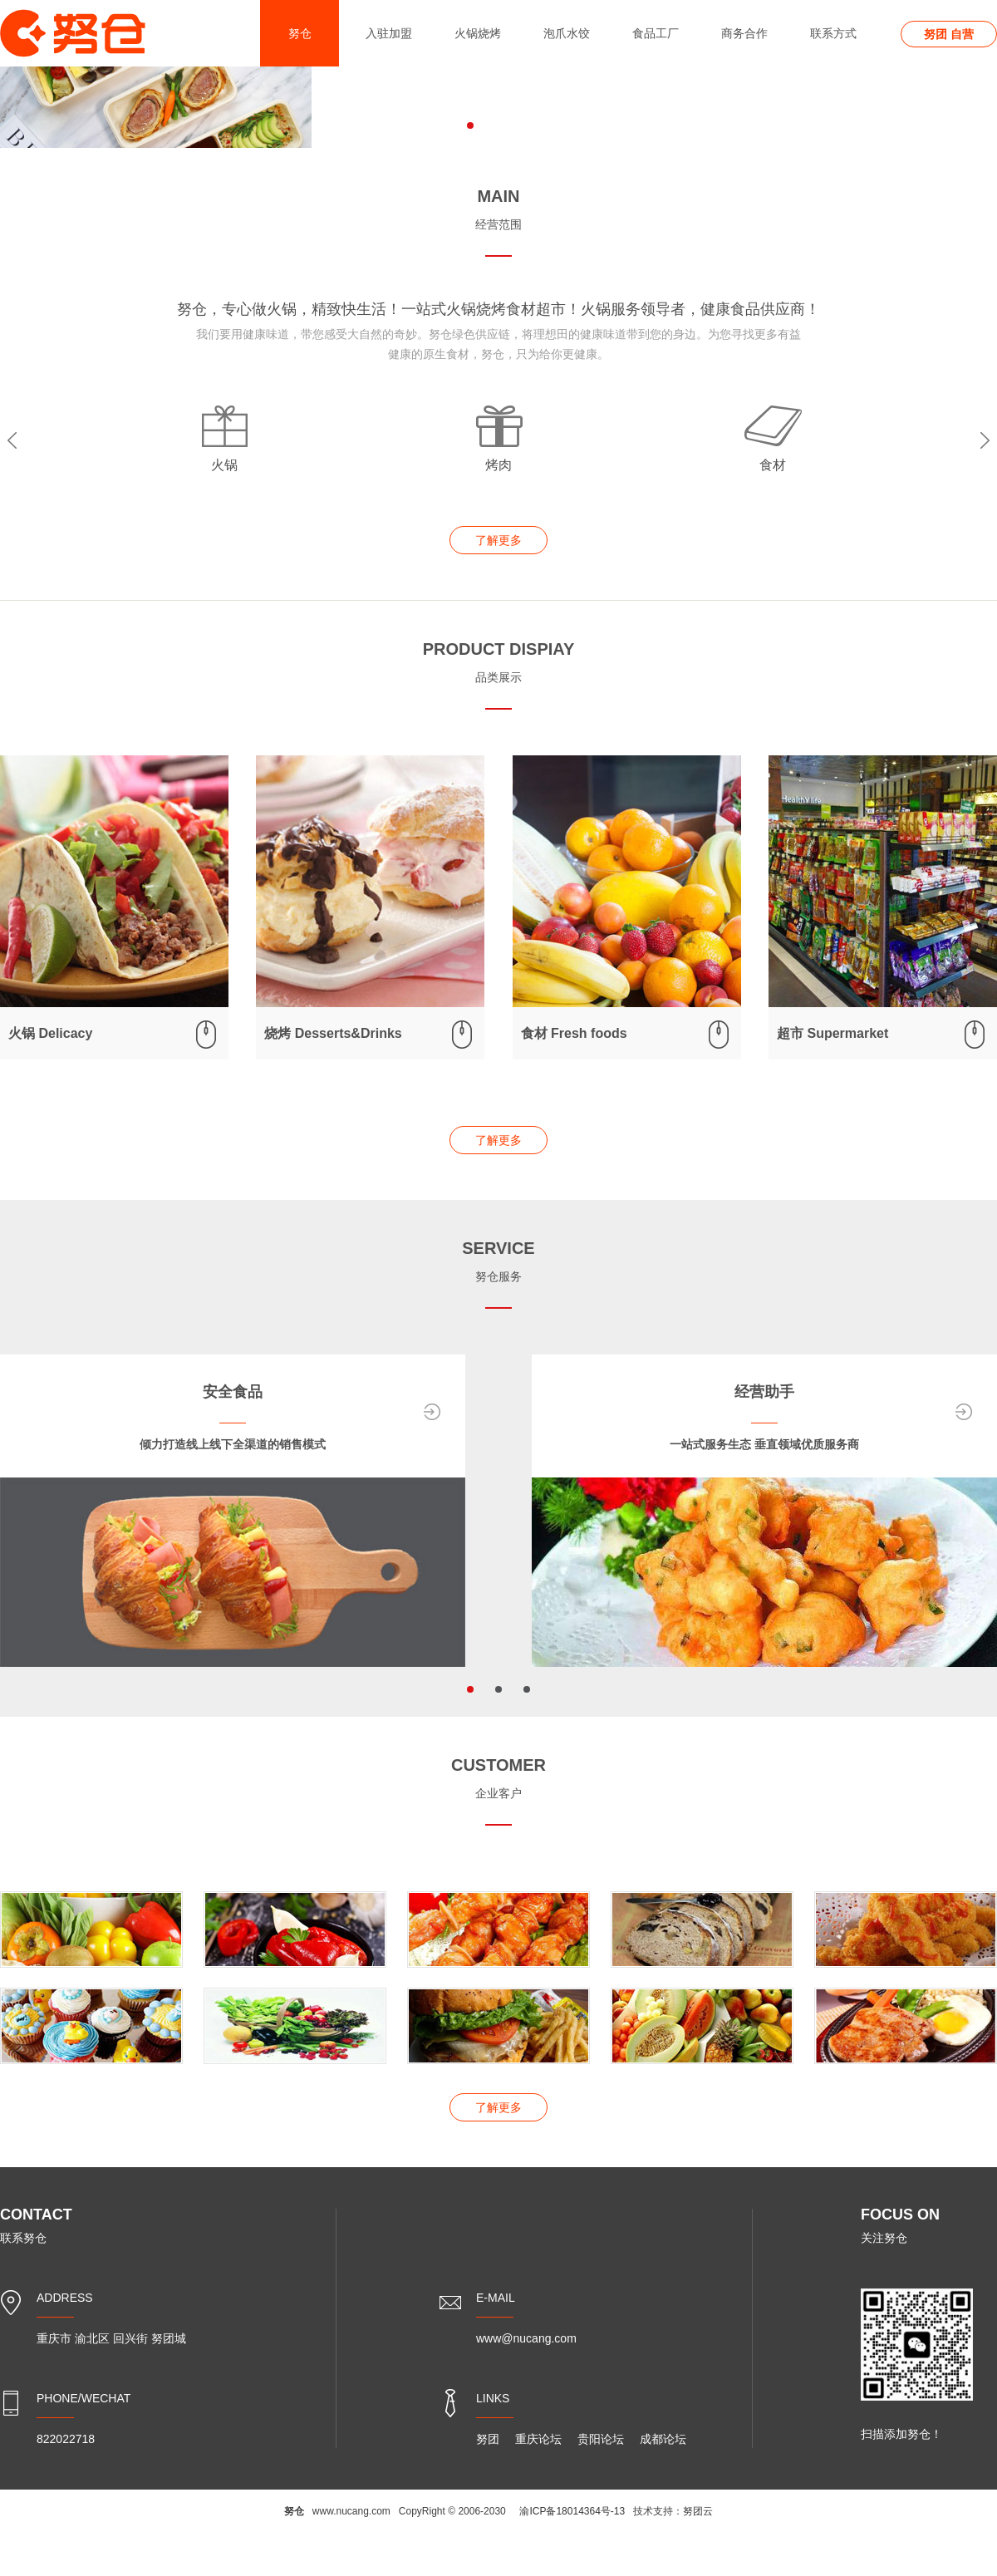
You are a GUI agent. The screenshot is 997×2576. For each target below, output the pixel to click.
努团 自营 (949, 34)
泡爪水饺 (566, 33)
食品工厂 (655, 33)
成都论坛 (663, 2439)
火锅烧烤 (477, 33)
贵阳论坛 (600, 2439)
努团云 (698, 2511)
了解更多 (498, 540)
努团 (487, 2439)
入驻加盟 (389, 33)
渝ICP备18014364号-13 (572, 2511)
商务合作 (744, 33)
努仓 (300, 33)
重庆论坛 (538, 2439)
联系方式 (833, 33)
